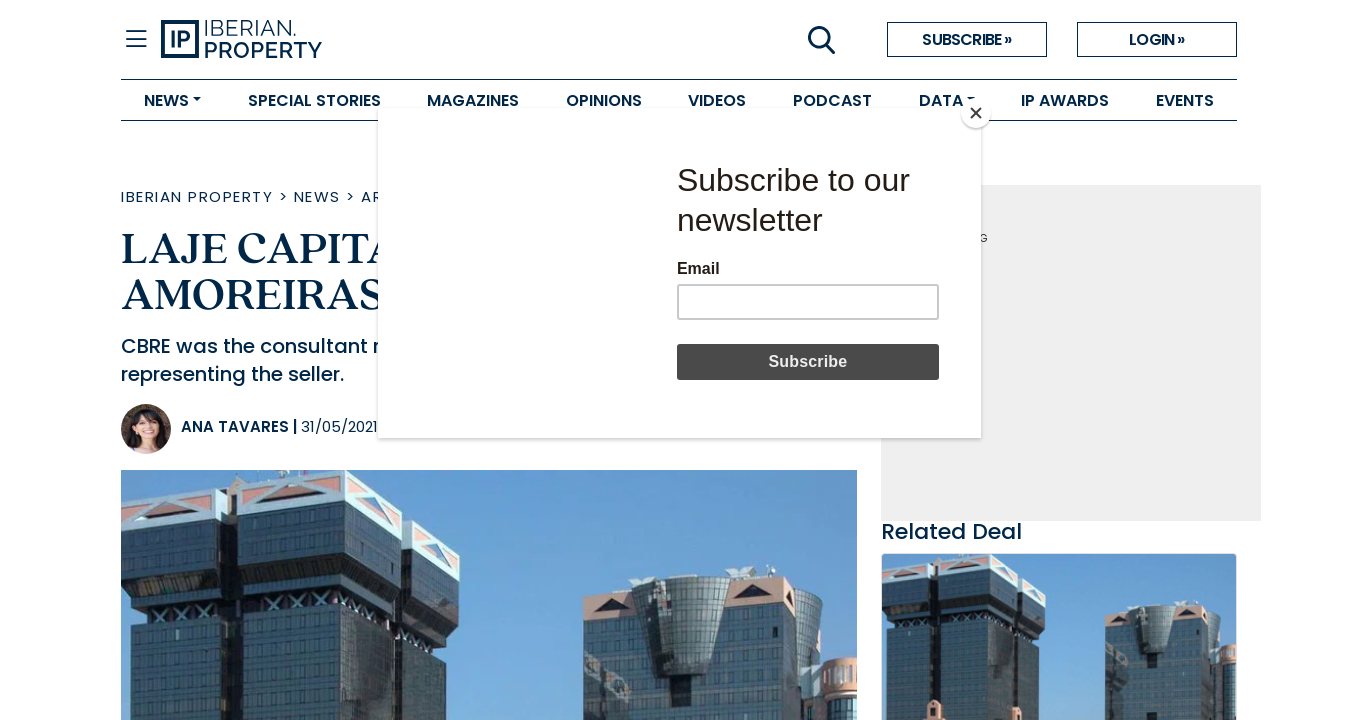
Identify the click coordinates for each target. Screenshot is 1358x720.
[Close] (976, 113)
